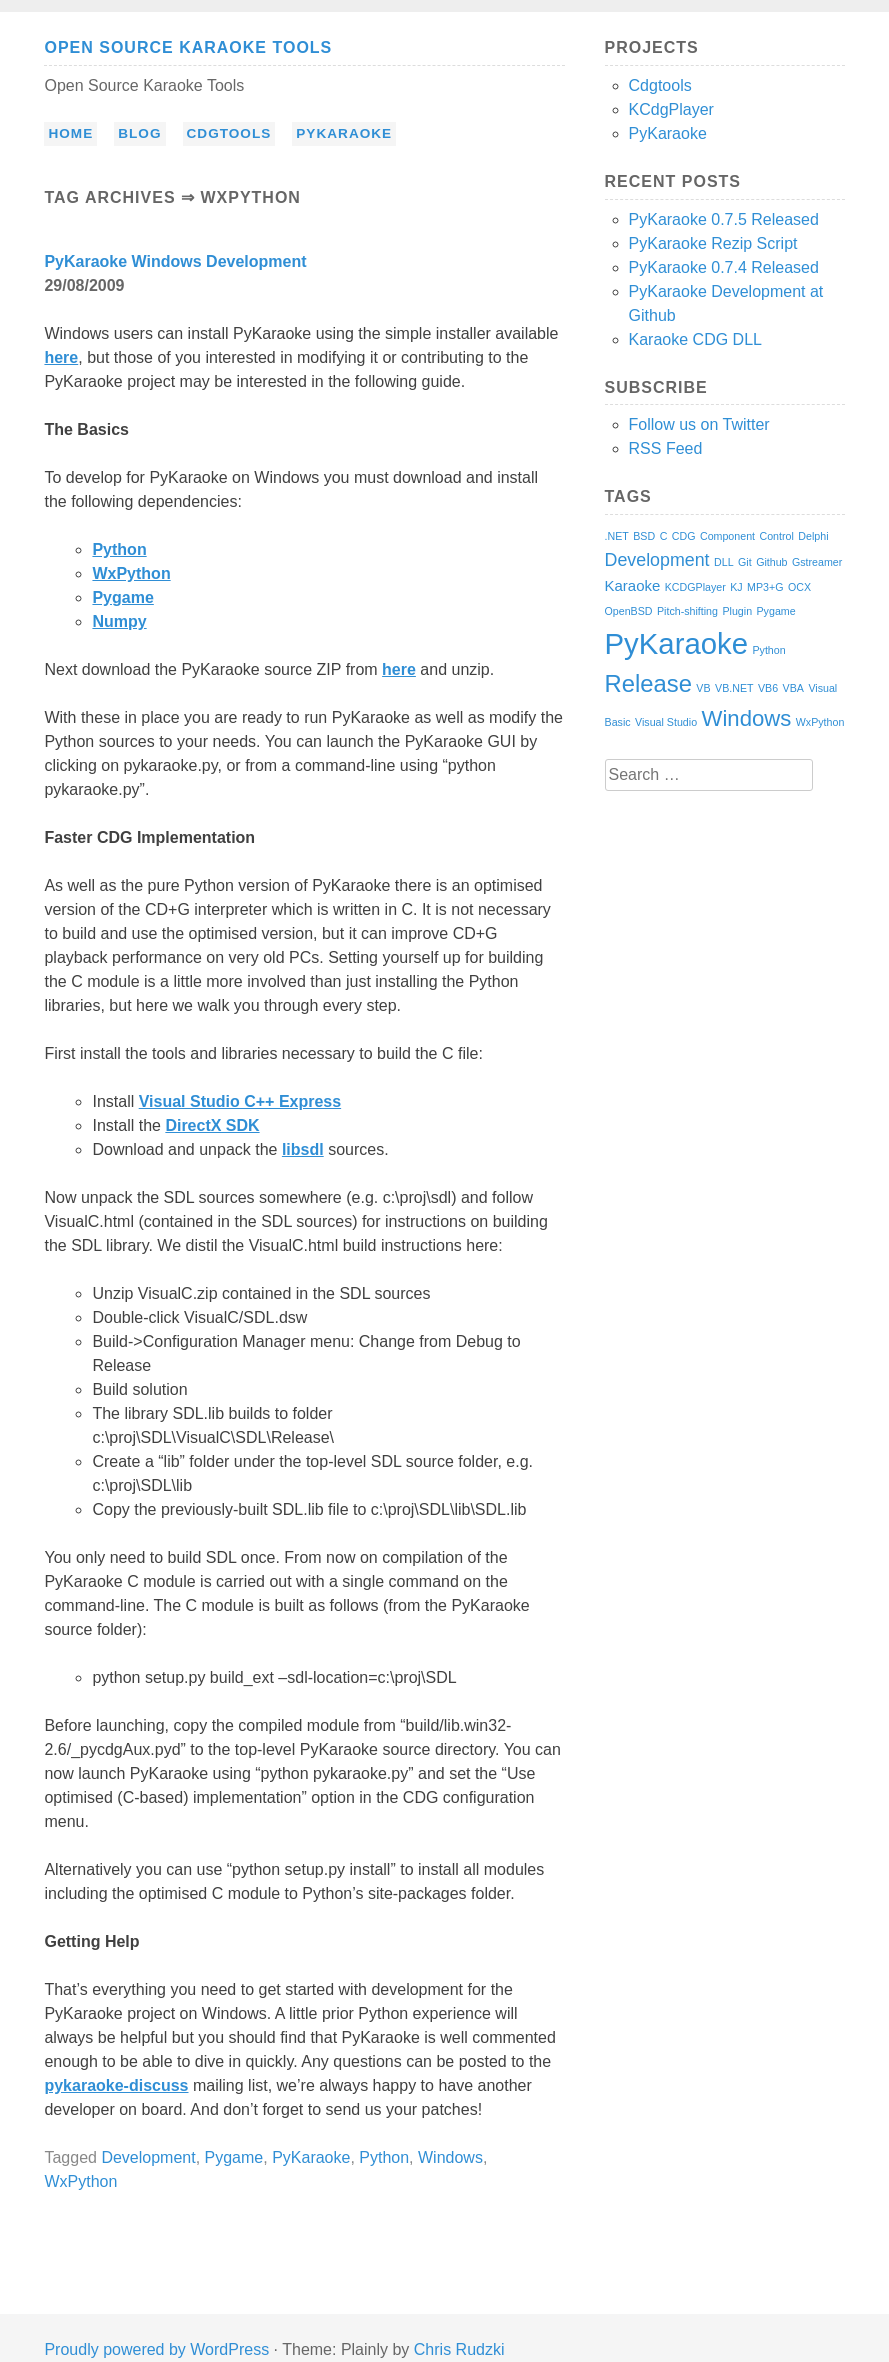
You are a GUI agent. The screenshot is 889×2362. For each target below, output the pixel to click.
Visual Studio (666, 722)
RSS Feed (666, 448)
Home (70, 133)
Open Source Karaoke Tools (188, 47)
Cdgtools (229, 133)
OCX (799, 587)
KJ (736, 587)
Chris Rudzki (459, 2349)
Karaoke (633, 585)
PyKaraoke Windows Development (175, 261)
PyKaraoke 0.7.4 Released (724, 267)
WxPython (131, 573)
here (61, 357)
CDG (684, 536)
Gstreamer (817, 562)
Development (148, 2157)
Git (745, 562)
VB (703, 688)
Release (648, 683)
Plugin (737, 611)
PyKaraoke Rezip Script (713, 243)
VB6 (768, 688)
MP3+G (765, 587)
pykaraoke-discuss (116, 2085)
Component (727, 536)
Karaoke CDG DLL (695, 339)
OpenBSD (629, 611)
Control (776, 536)
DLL (724, 562)
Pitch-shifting (687, 611)
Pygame (122, 597)
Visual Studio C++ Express (240, 1101)
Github (771, 562)
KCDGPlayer (695, 587)
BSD (644, 536)
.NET (617, 536)
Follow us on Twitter (699, 424)
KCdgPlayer (671, 109)
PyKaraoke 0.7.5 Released (724, 219)
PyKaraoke (344, 133)
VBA (793, 688)
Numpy (119, 621)
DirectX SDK (212, 1125)
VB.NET (734, 688)
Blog (139, 133)
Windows (450, 2157)
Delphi (813, 536)
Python (119, 549)
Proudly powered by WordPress (156, 2349)
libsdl (303, 1149)
